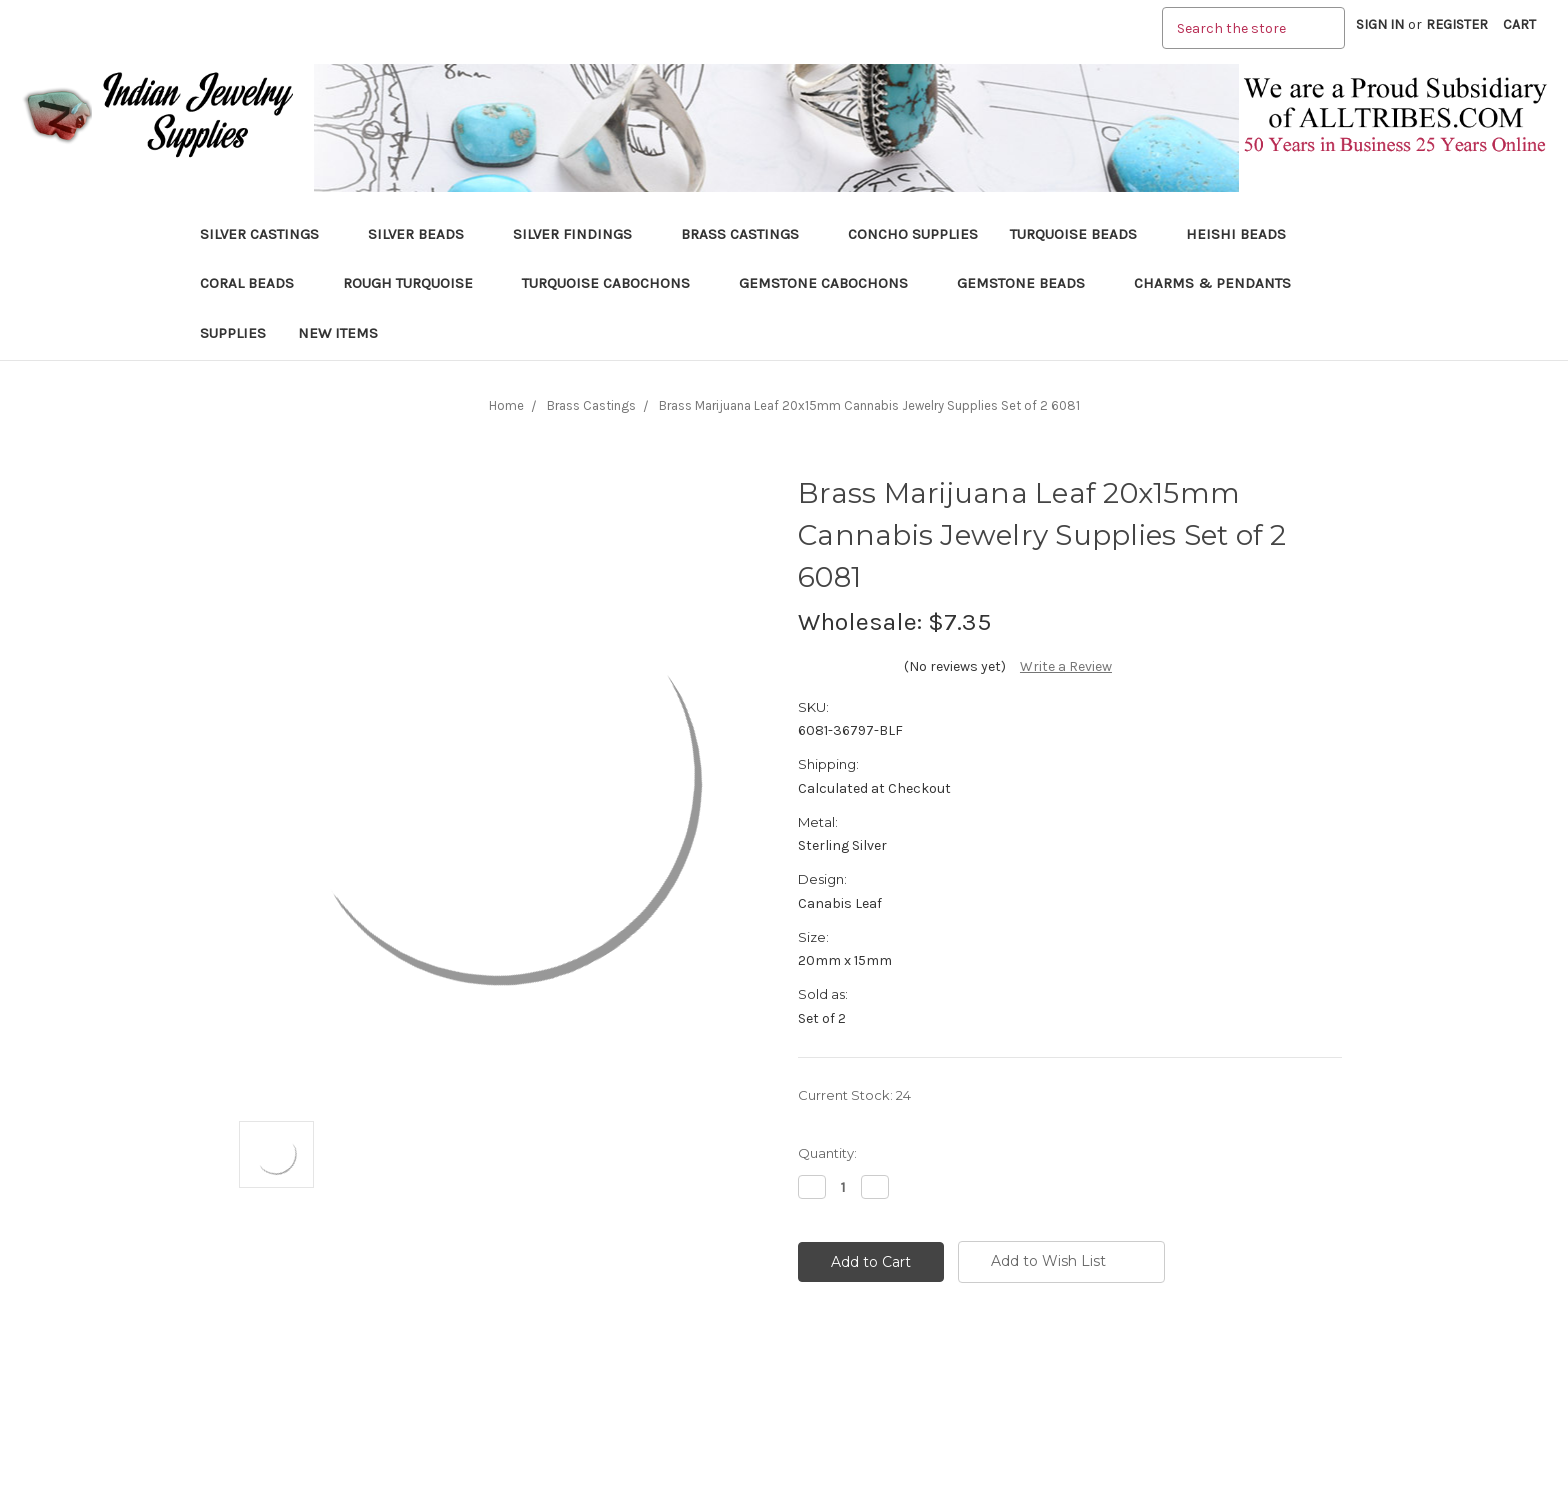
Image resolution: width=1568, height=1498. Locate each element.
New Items (338, 333)
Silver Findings (581, 234)
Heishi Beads (1236, 234)
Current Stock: (854, 1095)
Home (506, 405)
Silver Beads (424, 234)
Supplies (233, 333)
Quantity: (827, 1153)
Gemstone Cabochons (832, 283)
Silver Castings (268, 234)
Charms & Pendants (1212, 283)
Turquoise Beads (1082, 234)
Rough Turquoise (416, 283)
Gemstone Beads (1029, 283)
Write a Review (1066, 666)
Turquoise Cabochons (614, 283)
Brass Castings (748, 234)
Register (1457, 24)
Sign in (1380, 24)
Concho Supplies (913, 234)
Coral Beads (255, 283)
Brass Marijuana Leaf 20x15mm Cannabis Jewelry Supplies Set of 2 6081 (869, 405)
